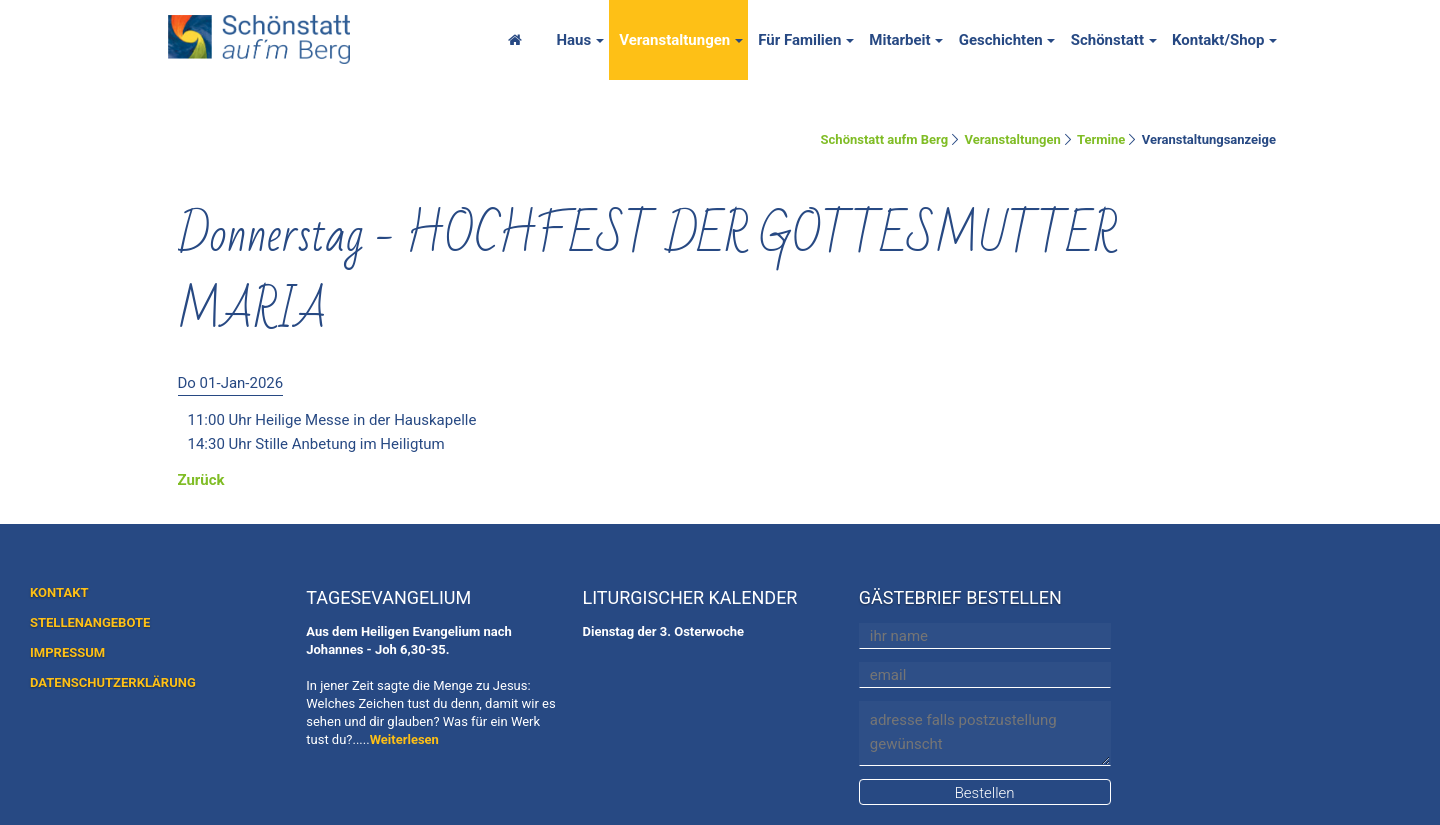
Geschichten (1001, 40)
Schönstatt (1107, 40)
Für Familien (799, 40)
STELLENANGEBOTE (90, 622)
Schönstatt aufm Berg (885, 139)
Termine (1101, 139)
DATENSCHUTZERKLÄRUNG (113, 682)
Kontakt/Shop (1218, 40)
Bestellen (985, 793)
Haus (573, 40)
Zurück (201, 480)
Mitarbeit (899, 40)
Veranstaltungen (674, 40)
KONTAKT (59, 592)
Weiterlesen (404, 739)
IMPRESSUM (67, 652)
